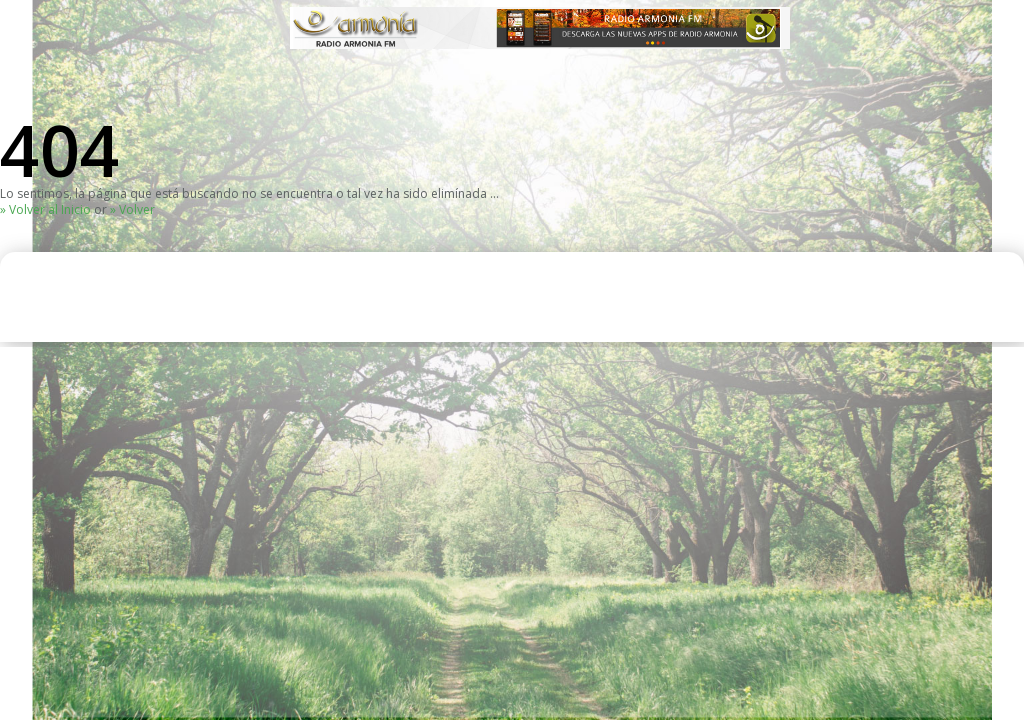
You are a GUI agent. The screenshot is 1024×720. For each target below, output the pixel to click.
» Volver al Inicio (45, 209)
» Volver (132, 209)
